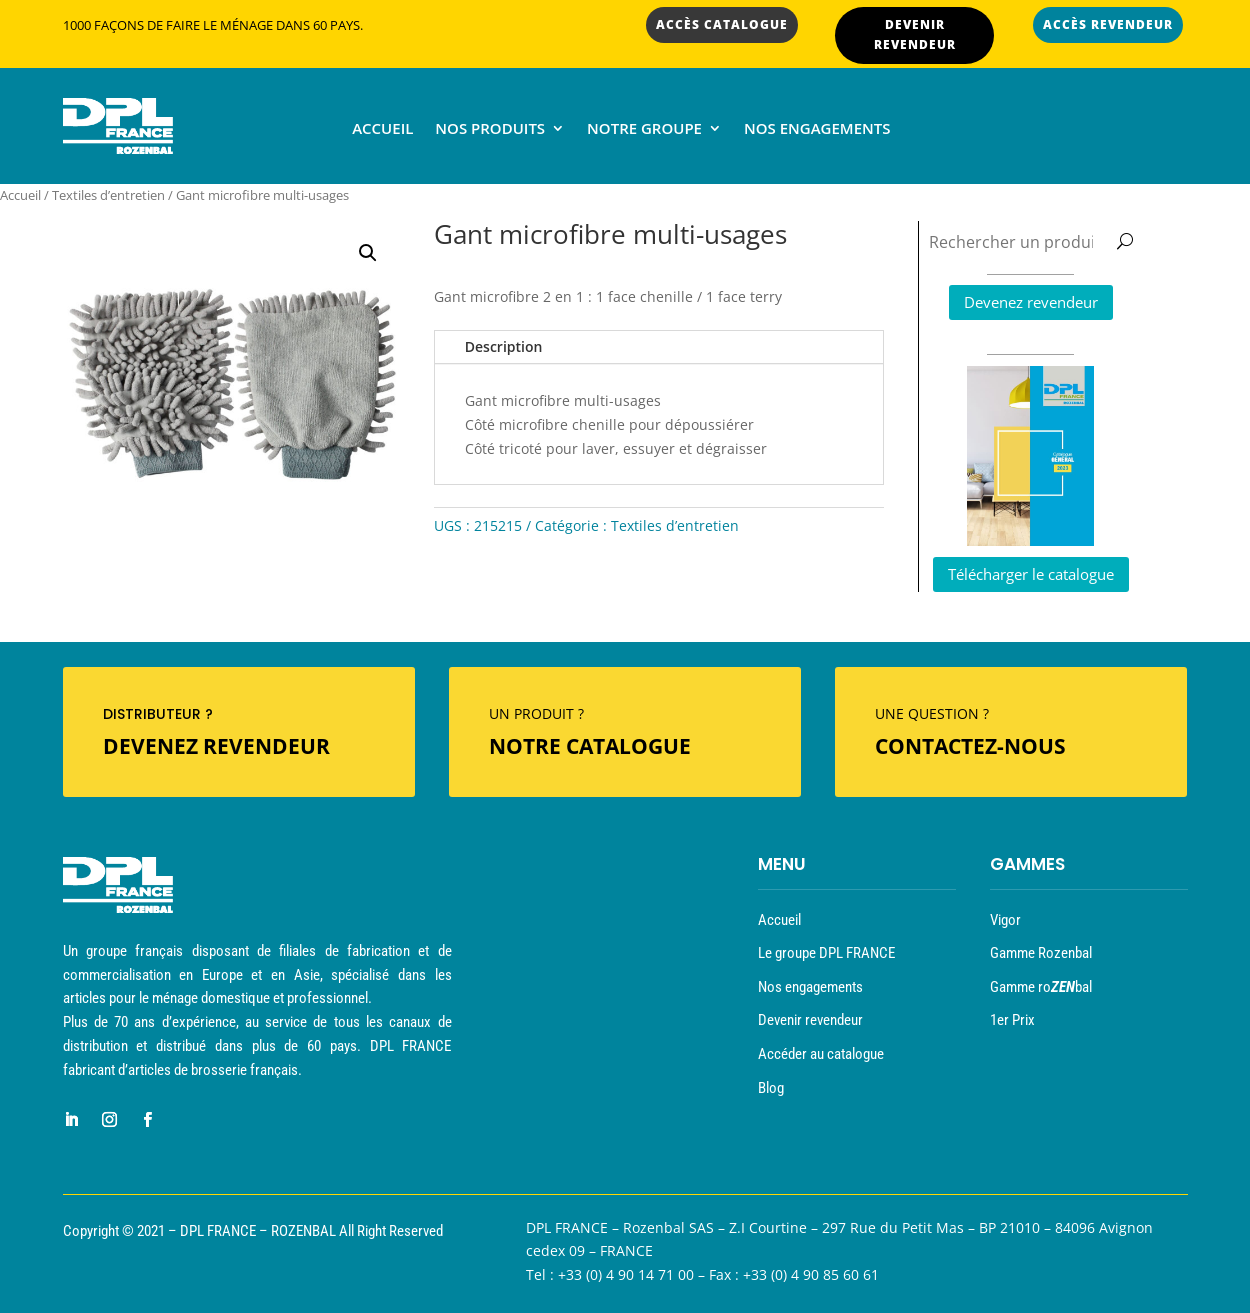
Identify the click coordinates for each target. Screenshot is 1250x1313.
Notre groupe (644, 129)
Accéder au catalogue (821, 1054)
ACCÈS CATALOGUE (722, 24)
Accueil (382, 129)
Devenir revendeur (810, 1020)
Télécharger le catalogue (1031, 574)
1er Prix (1012, 1020)
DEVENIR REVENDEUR (915, 34)
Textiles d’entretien (108, 195)
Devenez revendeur (1031, 302)
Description (504, 346)
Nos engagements (817, 129)
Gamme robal (1041, 987)
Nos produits (490, 129)
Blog (771, 1088)
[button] (368, 253)
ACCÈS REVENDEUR (1108, 24)
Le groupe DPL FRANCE (826, 953)
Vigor (1005, 920)
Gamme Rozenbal (1041, 953)
